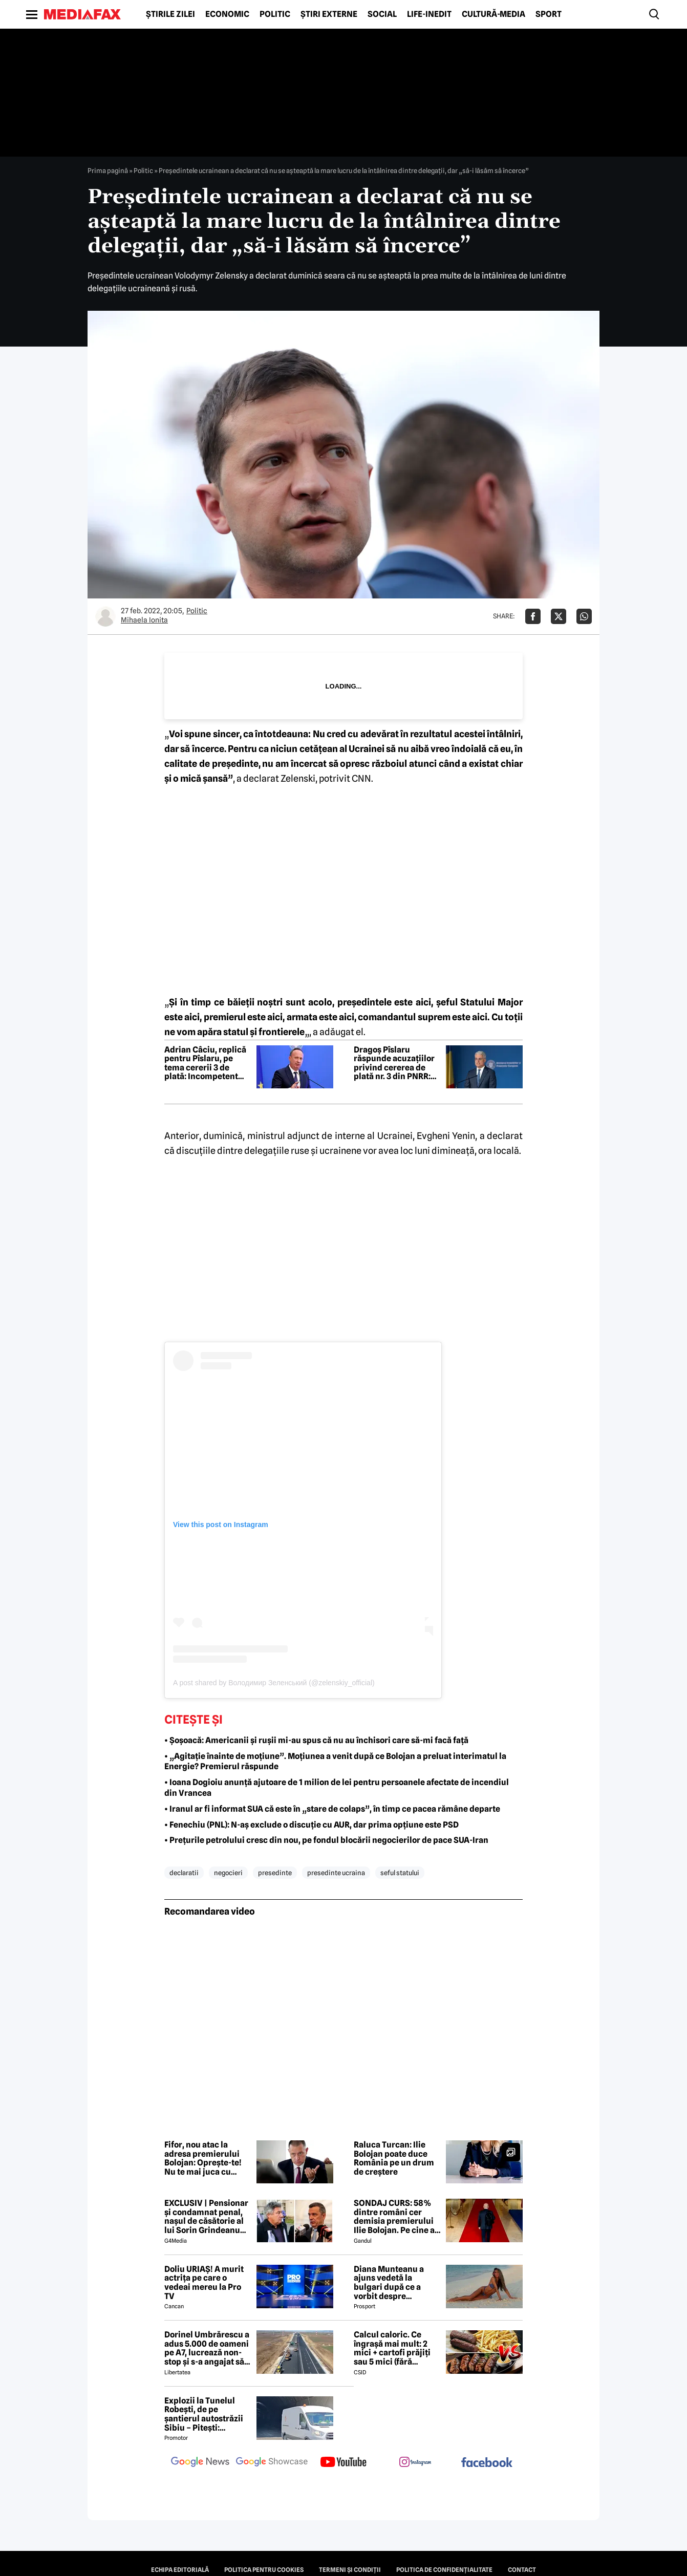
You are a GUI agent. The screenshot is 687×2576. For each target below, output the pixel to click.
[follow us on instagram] (415, 2463)
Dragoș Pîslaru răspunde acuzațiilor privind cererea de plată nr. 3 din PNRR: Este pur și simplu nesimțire (394, 1063)
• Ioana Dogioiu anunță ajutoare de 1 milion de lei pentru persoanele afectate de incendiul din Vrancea (336, 1787)
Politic (275, 14)
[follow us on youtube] (343, 2463)
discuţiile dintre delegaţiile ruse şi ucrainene (268, 1150)
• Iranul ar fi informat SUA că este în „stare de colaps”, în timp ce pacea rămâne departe (332, 1809)
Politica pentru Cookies (264, 2569)
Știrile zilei (170, 14)
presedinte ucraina (336, 1873)
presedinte (275, 1873)
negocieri (228, 1873)
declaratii (184, 1873)
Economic (227, 14)
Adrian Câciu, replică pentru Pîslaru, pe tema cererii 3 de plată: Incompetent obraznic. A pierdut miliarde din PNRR (205, 1063)
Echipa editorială (180, 2569)
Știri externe (328, 14)
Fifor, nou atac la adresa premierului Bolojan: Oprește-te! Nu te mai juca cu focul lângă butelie (203, 2158)
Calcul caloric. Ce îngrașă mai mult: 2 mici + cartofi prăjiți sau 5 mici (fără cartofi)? (392, 2348)
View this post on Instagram (220, 1524)
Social (382, 14)
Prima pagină (108, 170)
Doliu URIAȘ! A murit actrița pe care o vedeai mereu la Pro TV (204, 2283)
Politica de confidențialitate (444, 2569)
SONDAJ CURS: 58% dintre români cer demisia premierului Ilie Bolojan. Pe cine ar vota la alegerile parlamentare (396, 2217)
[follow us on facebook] (487, 2463)
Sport (548, 14)
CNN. (362, 778)
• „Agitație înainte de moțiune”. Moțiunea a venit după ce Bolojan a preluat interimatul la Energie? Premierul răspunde (335, 1761)
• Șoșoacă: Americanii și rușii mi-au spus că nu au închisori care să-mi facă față (316, 1740)
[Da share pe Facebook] (533, 616)
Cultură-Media (493, 14)
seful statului (399, 1873)
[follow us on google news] (200, 2463)
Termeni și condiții (350, 2569)
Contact (522, 2569)
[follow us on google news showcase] (272, 2463)
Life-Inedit (429, 14)
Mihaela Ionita (144, 620)
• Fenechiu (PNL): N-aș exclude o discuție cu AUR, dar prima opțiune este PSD (311, 1825)
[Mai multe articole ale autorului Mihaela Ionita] (105, 616)
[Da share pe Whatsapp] (584, 616)
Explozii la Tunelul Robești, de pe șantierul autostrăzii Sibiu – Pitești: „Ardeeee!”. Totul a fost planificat (203, 2414)
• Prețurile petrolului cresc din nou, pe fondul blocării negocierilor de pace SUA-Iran (326, 1840)
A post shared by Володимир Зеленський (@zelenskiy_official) (274, 1683)
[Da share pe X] (558, 616)
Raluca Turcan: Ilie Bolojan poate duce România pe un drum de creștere (394, 2158)
